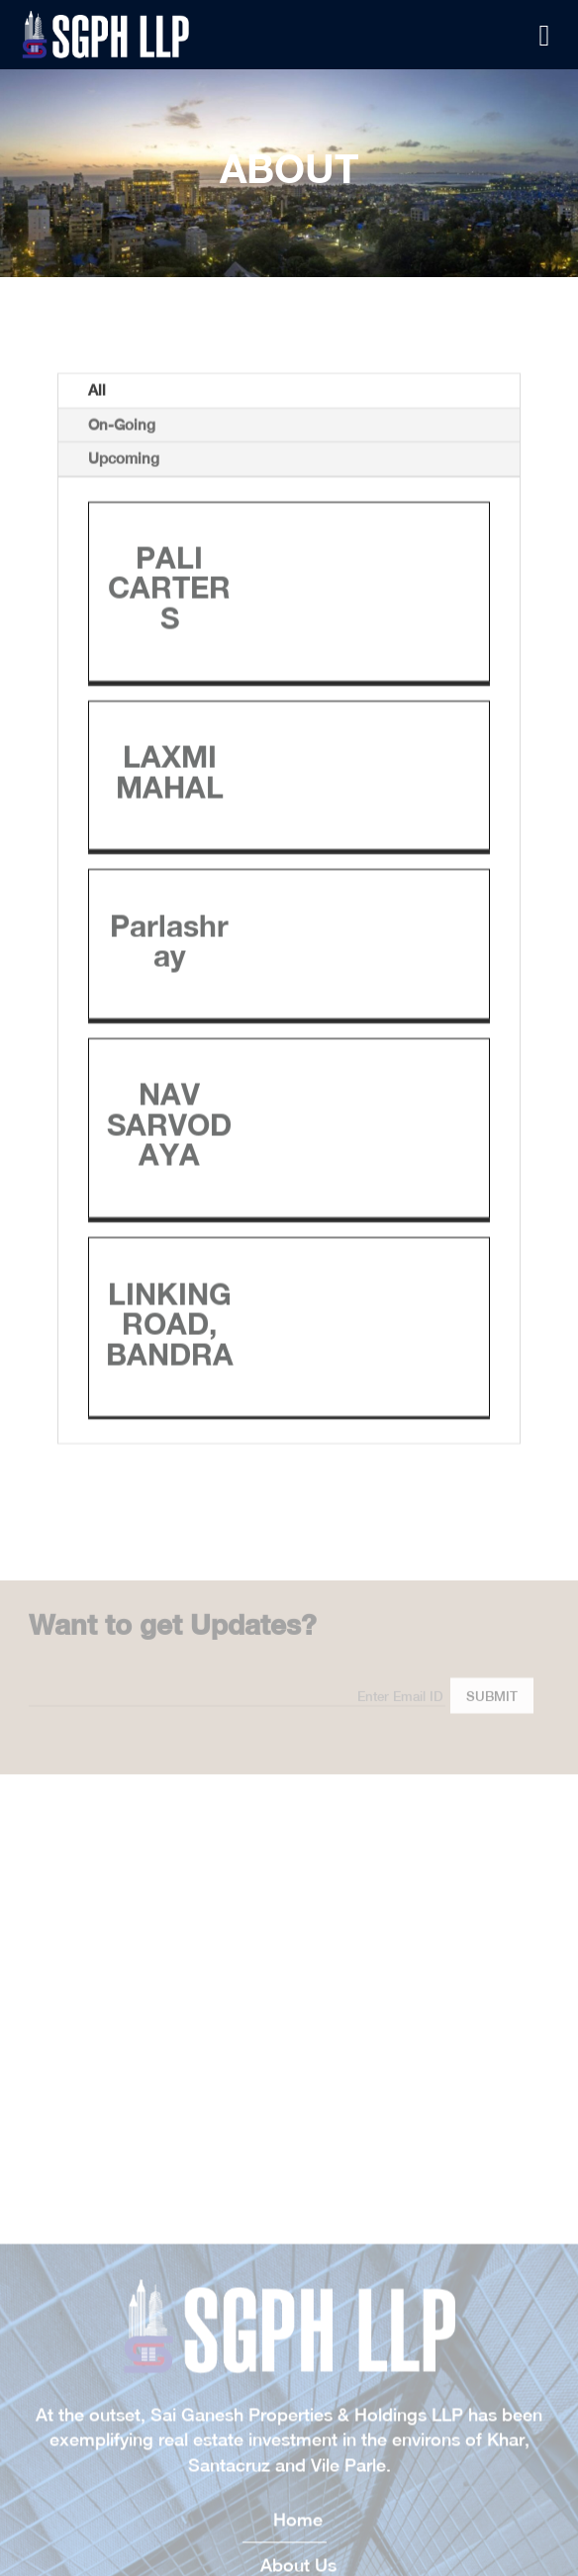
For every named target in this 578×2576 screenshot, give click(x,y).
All (97, 570)
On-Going (121, 605)
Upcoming (123, 638)
